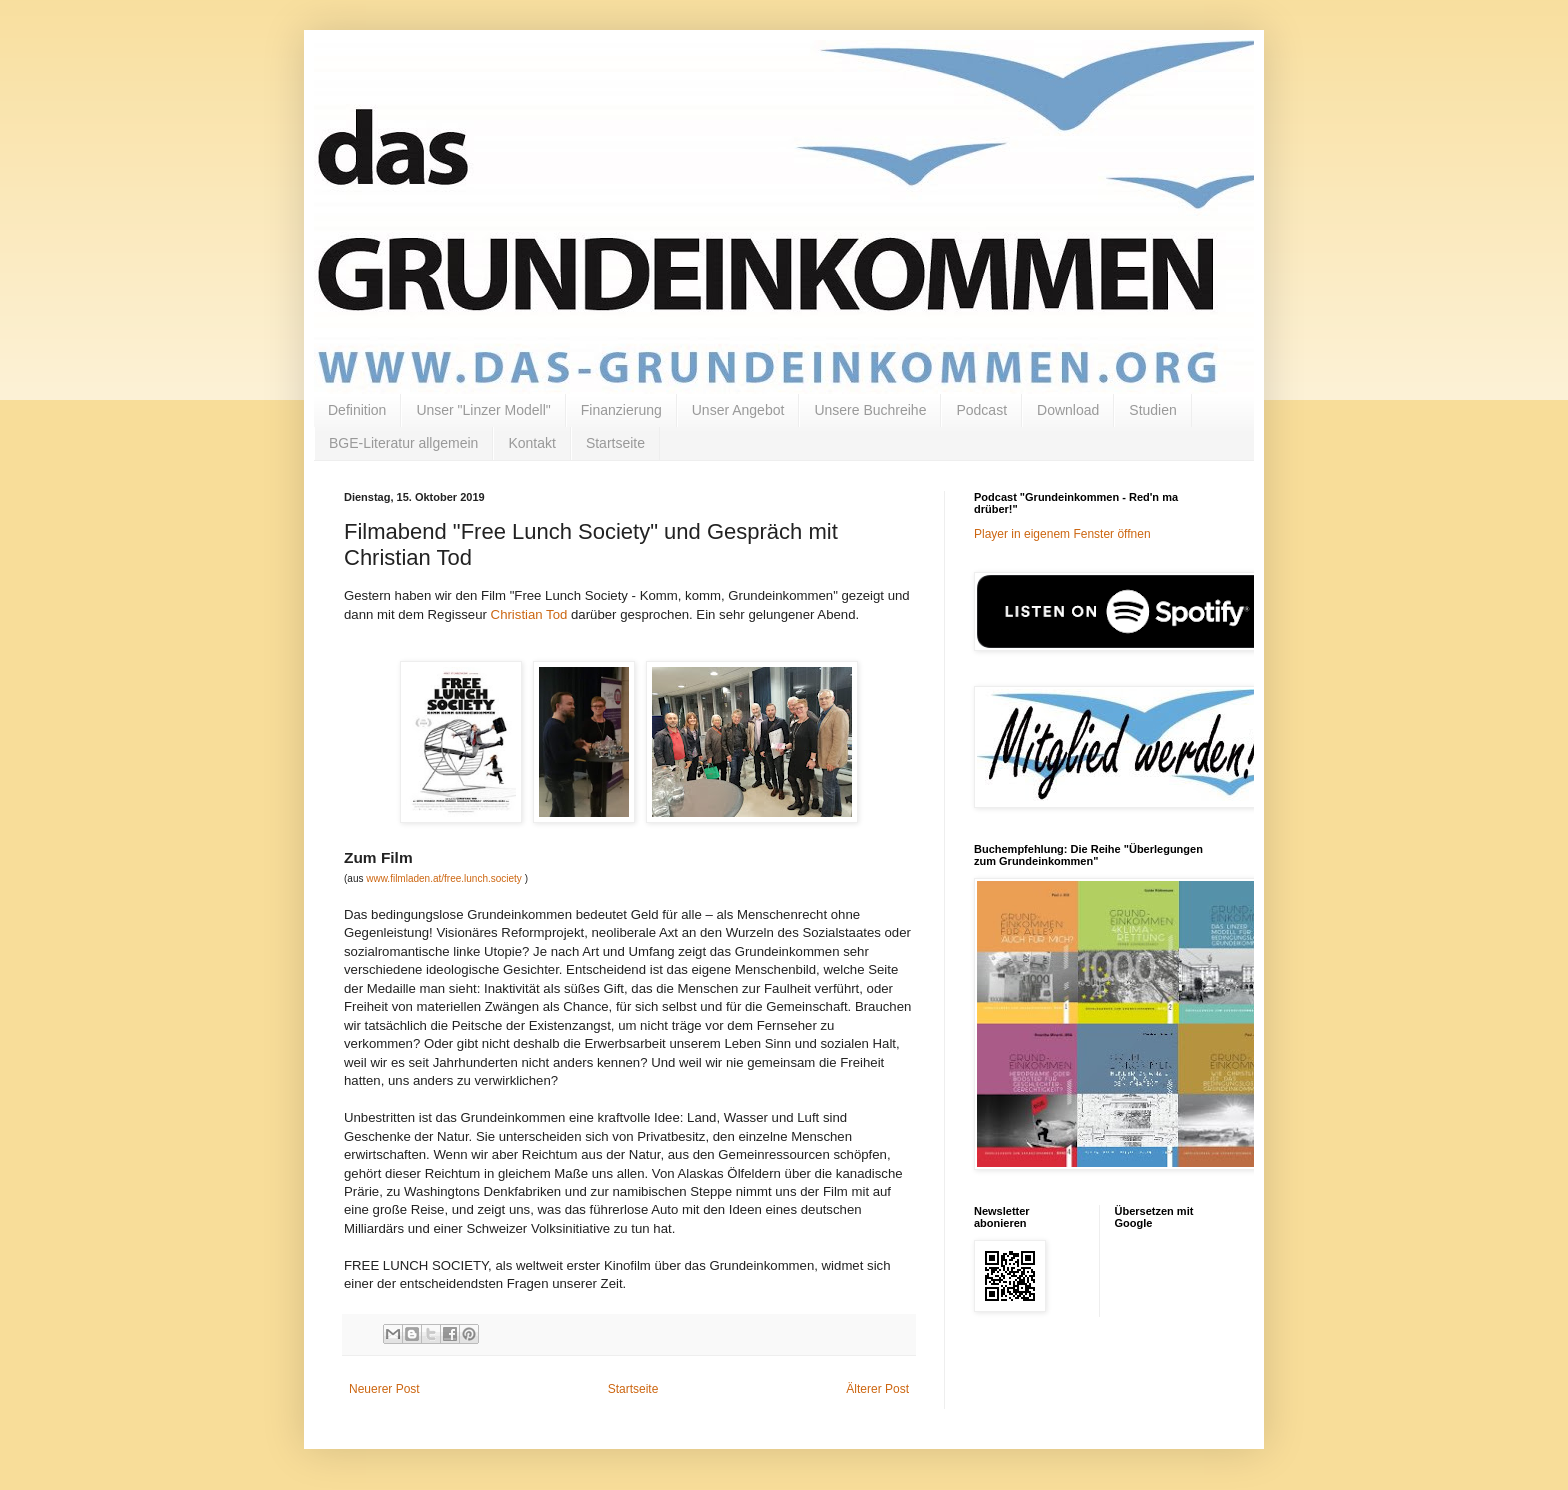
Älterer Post (877, 1389)
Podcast (981, 410)
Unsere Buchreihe (870, 410)
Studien (1152, 410)
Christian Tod (529, 614)
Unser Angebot (738, 410)
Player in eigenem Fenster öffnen (1062, 534)
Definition (357, 410)
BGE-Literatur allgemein (403, 443)
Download (1068, 410)
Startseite (615, 443)
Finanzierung (621, 410)
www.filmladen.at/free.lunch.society (444, 878)
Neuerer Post (384, 1389)
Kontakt (531, 443)
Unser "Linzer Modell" (483, 410)
